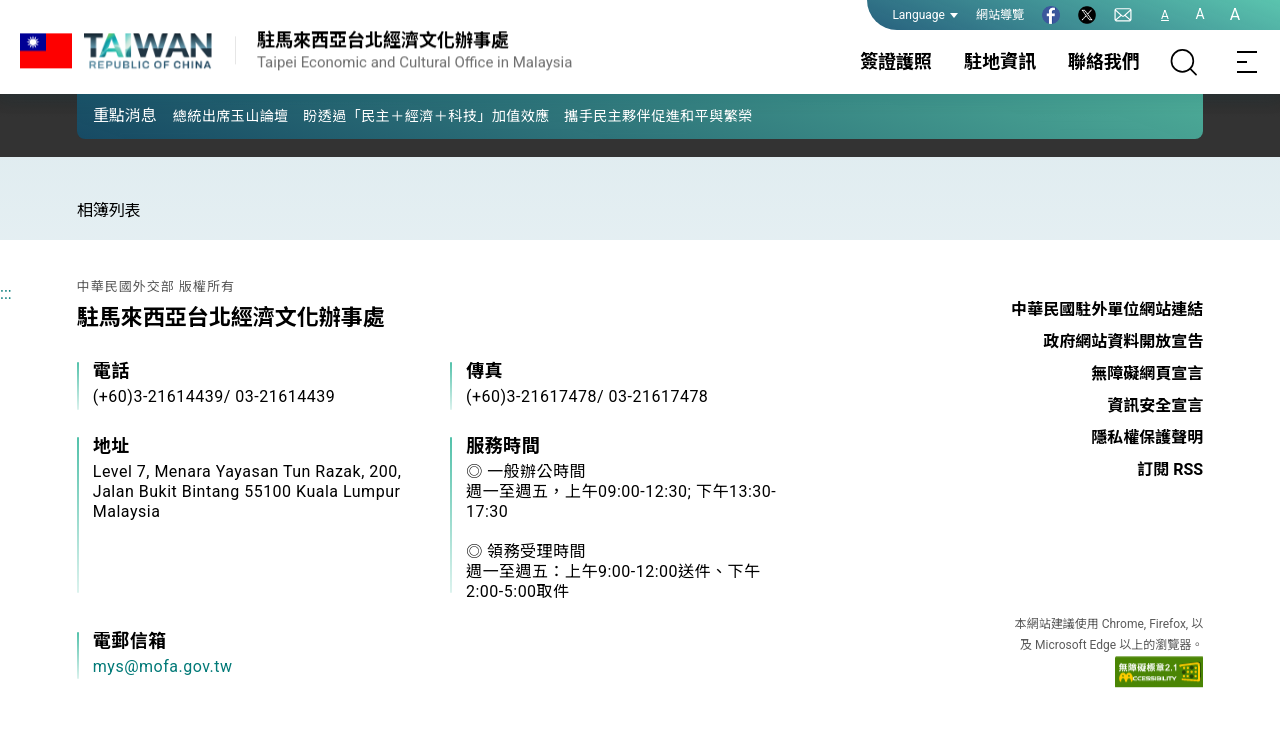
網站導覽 (1000, 15)
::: (6, 293)
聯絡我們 (1104, 61)
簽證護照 (896, 61)
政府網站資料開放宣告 (1123, 341)
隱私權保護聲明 (1147, 437)
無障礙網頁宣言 (1147, 373)
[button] (107, 115)
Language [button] (925, 15)
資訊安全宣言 (1155, 405)
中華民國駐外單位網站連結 (1107, 309)
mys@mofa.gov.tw (163, 666)
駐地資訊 (1000, 61)
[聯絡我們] (1123, 15)
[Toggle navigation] (1248, 62)
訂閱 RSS (1170, 469)
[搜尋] (1184, 62)
